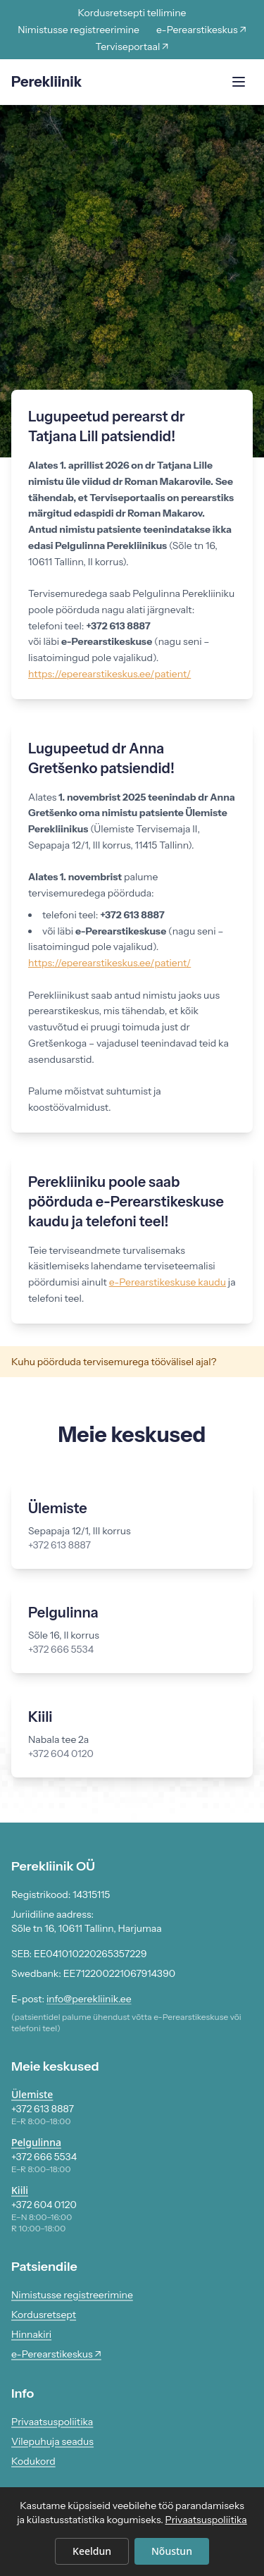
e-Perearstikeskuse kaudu (167, 1282)
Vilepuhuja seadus (52, 2441)
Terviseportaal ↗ (132, 46)
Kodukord (33, 2461)
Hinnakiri (31, 2334)
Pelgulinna (36, 2142)
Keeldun (92, 2551)
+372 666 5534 (44, 2156)
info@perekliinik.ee (89, 1998)
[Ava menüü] (239, 82)
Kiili (19, 2190)
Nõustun (171, 2551)
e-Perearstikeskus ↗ (201, 29)
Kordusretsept (43, 2314)
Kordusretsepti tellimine (132, 12)
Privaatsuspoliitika (52, 2421)
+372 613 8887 (42, 2108)
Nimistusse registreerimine (78, 29)
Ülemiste (32, 2094)
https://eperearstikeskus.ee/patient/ (109, 673)
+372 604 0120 (44, 2204)
